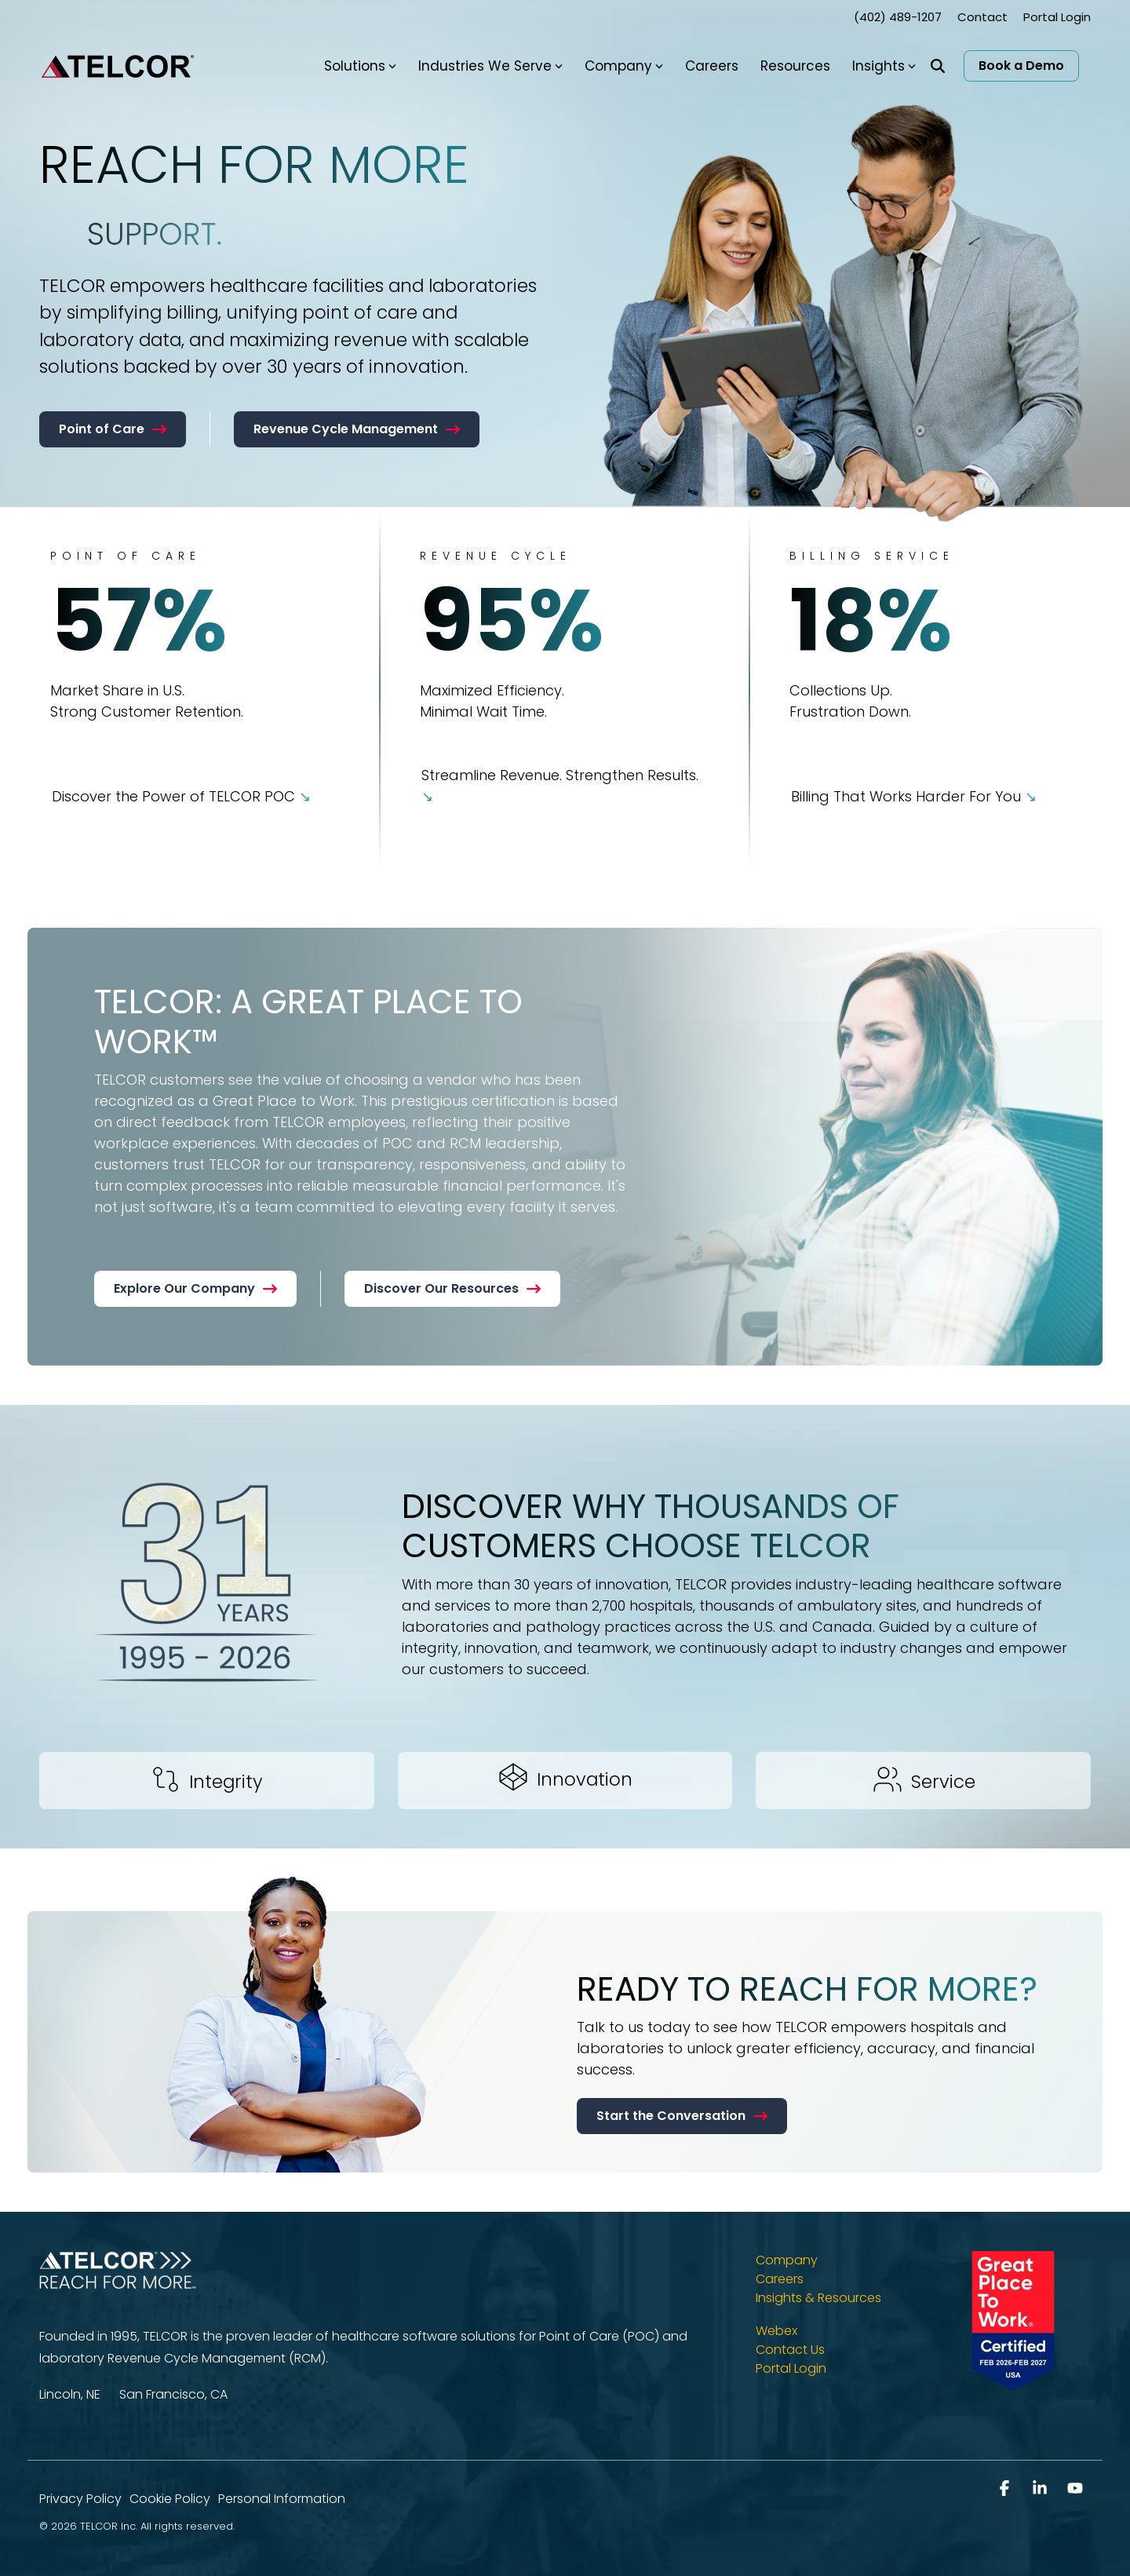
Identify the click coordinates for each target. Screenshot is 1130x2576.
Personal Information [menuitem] (281, 2499)
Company (624, 66)
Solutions (360, 66)
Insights (884, 66)
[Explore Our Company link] (195, 1289)
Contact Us (790, 2350)
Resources (795, 66)
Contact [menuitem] (982, 17)
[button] (1006, 2489)
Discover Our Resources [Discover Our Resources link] (452, 1288)
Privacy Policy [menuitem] (80, 2499)
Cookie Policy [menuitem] (169, 2499)
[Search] (938, 66)
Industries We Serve (490, 66)
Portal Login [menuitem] (1057, 17)
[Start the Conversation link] (682, 2116)
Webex (776, 2331)
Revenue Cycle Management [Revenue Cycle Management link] (356, 429)
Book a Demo (1021, 66)
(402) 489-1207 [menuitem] (898, 17)
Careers (711, 66)
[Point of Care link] (112, 429)
